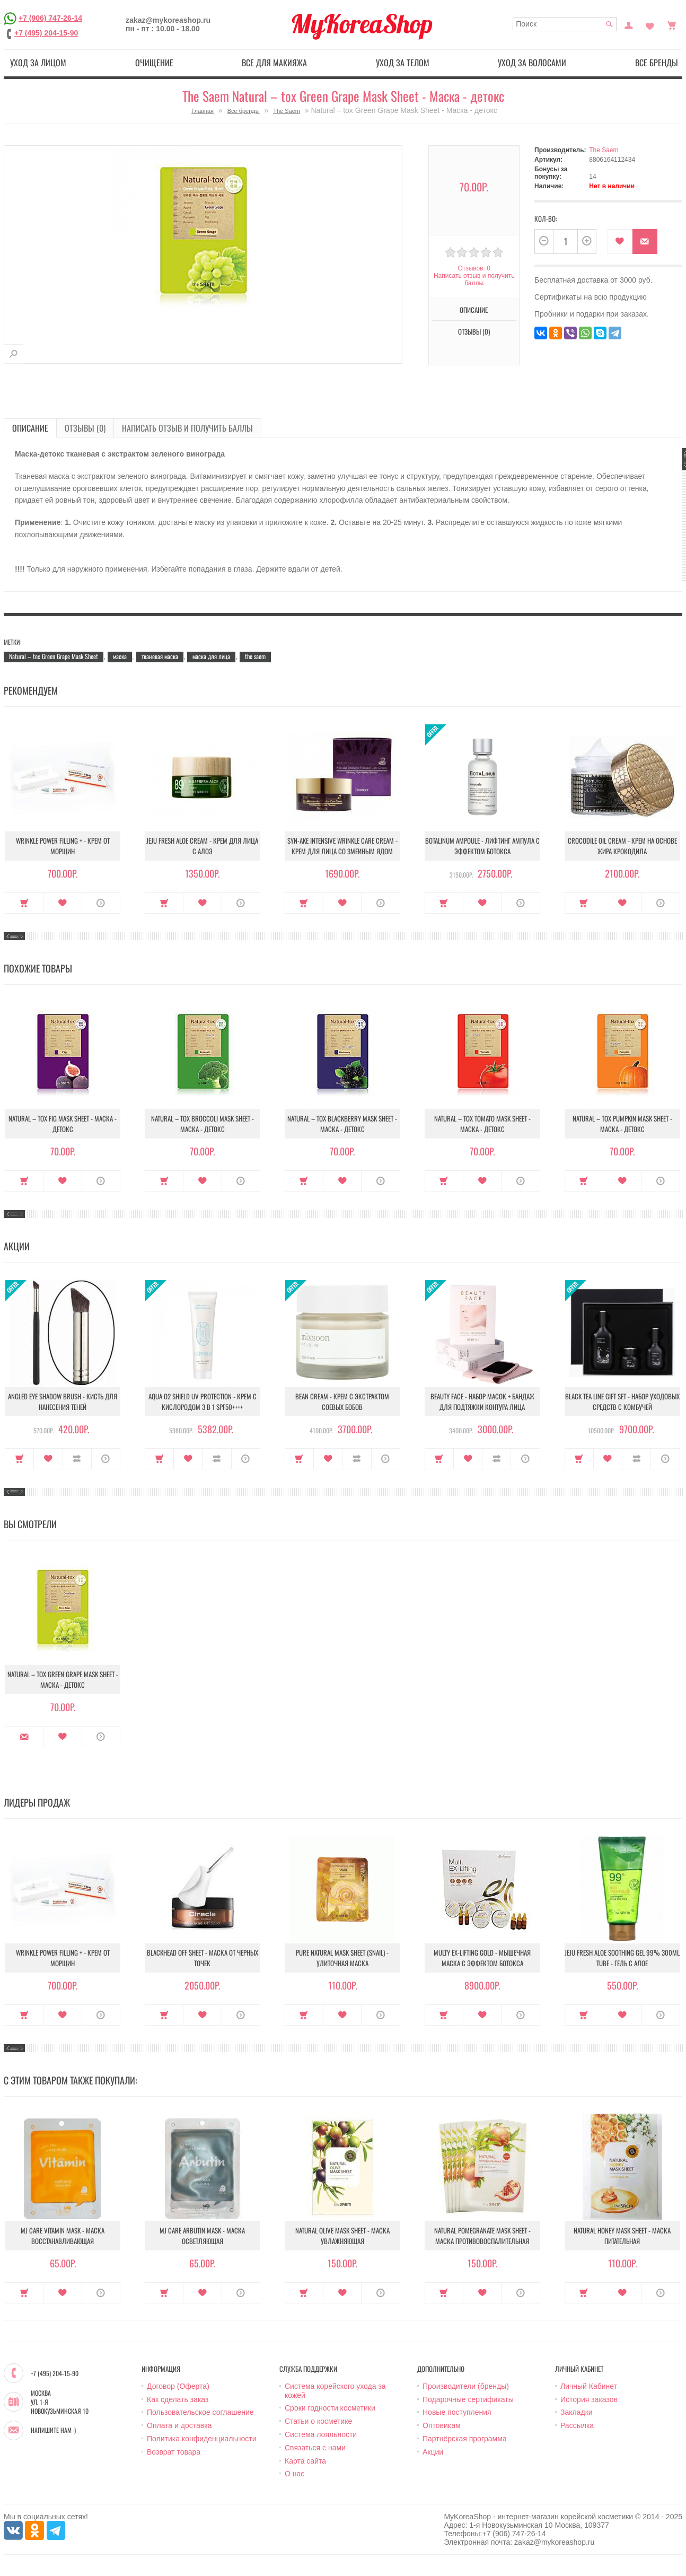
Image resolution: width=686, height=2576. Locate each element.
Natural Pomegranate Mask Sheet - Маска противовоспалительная (482, 2235)
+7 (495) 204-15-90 (46, 33)
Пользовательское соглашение (200, 2412)
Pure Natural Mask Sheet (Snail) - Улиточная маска (342, 1957)
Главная (202, 111)
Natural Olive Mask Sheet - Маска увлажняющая (342, 2235)
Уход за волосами (532, 62)
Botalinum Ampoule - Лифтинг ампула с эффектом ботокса (482, 845)
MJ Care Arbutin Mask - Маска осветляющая (202, 2235)
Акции (433, 2452)
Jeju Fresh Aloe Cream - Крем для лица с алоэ (202, 845)
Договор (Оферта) (178, 2386)
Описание (474, 309)
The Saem (286, 111)
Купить (24, 903)
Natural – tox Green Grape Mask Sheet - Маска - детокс (62, 1679)
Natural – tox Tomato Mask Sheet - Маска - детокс (482, 1123)
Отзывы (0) (474, 331)
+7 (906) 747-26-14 (50, 18)
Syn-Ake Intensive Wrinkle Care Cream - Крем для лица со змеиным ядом (342, 845)
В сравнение (77, 1458)
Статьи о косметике (318, 2421)
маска (120, 656)
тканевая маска (160, 656)
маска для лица (211, 656)
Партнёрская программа (465, 2438)
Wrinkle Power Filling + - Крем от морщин (63, 845)
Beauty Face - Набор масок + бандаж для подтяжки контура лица (482, 1401)
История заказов (589, 2399)
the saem (255, 656)
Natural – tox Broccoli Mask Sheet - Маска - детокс (202, 1123)
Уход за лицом (38, 62)
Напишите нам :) (53, 2430)
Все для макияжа (274, 62)
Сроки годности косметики (330, 2408)
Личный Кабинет (588, 2386)
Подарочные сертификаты (468, 2399)
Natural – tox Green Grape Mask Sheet (53, 656)
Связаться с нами (315, 2447)
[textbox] (565, 24)
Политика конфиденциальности (202, 2438)
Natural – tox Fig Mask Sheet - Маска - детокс (62, 1123)
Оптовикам (442, 2425)
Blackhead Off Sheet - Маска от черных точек (202, 1957)
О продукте (101, 903)
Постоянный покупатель (629, 24)
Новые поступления (457, 2412)
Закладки (576, 2412)
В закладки (620, 241)
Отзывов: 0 (474, 268)
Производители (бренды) (466, 2386)
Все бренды (656, 62)
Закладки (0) (650, 24)
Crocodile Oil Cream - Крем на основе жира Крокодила (622, 845)
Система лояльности (321, 2434)
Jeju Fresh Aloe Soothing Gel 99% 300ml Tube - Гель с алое (622, 1957)
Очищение (154, 62)
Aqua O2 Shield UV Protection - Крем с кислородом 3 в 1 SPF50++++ (202, 1401)
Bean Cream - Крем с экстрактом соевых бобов (342, 1401)
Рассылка (577, 2425)
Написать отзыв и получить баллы (474, 279)
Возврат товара (173, 2452)
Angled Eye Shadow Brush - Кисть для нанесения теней (62, 1401)
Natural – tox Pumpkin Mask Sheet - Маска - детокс (622, 1123)
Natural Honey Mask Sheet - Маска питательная (622, 2235)
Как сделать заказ (177, 2399)
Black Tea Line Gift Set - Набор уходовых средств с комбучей (622, 1401)
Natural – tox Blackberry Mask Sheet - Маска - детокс (342, 1123)
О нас (294, 2473)
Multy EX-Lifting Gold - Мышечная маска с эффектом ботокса (482, 1957)
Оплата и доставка (179, 2425)
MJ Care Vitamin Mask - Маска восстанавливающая (62, 2235)
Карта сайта (305, 2461)
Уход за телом (402, 62)
